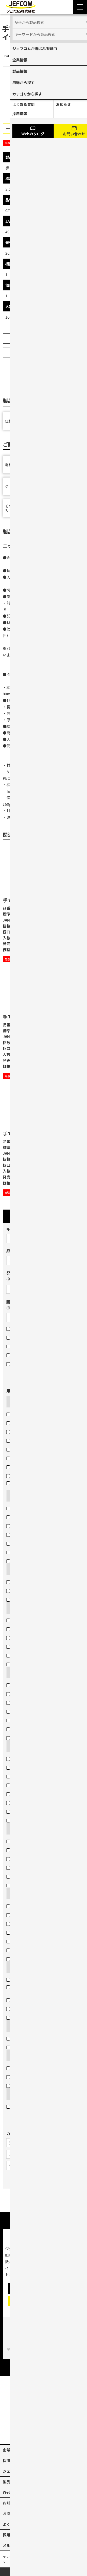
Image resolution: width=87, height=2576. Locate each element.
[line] (64, 2433)
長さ (12, 1941)
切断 (13, 1401)
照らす (15, 1828)
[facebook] (54, 2433)
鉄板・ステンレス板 (25, 1628)
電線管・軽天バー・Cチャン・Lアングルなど (42, 1485)
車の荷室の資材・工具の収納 (32, 1758)
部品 (12, 1363)
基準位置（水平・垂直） (29, 1923)
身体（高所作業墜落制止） (31, 1702)
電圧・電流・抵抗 (23, 1914)
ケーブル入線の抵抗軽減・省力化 (36, 1999)
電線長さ (16, 1949)
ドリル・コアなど (23, 1525)
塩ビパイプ (18, 1422)
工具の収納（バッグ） (27, 1776)
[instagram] (43, 2433)
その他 (15, 2094)
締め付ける (19, 2055)
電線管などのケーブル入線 (30, 1979)
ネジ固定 (16, 2076)
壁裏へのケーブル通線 (27, 2017)
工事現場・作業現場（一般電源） (36, 1849)
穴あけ (15, 1607)
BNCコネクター (21, 1599)
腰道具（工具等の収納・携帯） (34, 1802)
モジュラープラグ (23, 1590)
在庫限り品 (18, 1346)
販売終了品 (18, 1337)
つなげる (17, 2026)
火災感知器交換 (21, 1561)
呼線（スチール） (23, 1534)
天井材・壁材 (19, 1655)
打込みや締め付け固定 (27, 2068)
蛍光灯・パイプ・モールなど (32, 1811)
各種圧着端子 (19, 1581)
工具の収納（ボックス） (29, 1767)
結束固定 (16, 2085)
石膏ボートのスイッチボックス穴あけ (40, 1664)
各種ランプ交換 (21, 1552)
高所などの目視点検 (25, 1958)
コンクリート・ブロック (29, 1637)
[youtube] (22, 2433)
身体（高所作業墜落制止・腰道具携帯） (42, 1711)
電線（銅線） (19, 1414)
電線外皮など (19, 1466)
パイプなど (18, 1517)
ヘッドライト (19, 1867)
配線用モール (19, 1458)
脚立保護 (16, 1737)
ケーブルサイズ (21, 1932)
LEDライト (17, 1858)
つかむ (15, 1495)
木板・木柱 (18, 1620)
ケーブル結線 (19, 2038)
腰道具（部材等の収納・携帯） (34, 1793)
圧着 (13, 1569)
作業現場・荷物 (21, 1693)
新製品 (14, 1328)
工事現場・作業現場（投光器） (34, 1876)
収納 (13, 1746)
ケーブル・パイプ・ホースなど (34, 1684)
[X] (33, 2433)
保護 (13, 1672)
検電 (12, 1905)
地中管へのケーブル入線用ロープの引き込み (41, 1989)
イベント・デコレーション (31, 1885)
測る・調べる (21, 1893)
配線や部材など (21, 1508)
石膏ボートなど (21, 1475)
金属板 (14, 1449)
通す (13, 1967)
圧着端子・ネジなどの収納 (31, 1785)
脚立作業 (16, 1820)
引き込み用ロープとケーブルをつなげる (41, 2047)
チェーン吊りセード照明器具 (32, 1543)
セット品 (16, 1355)
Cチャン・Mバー (22, 1440)
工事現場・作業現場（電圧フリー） (38, 1841)
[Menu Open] (80, 7)
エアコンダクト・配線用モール (34, 1431)
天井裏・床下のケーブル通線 (32, 2008)
